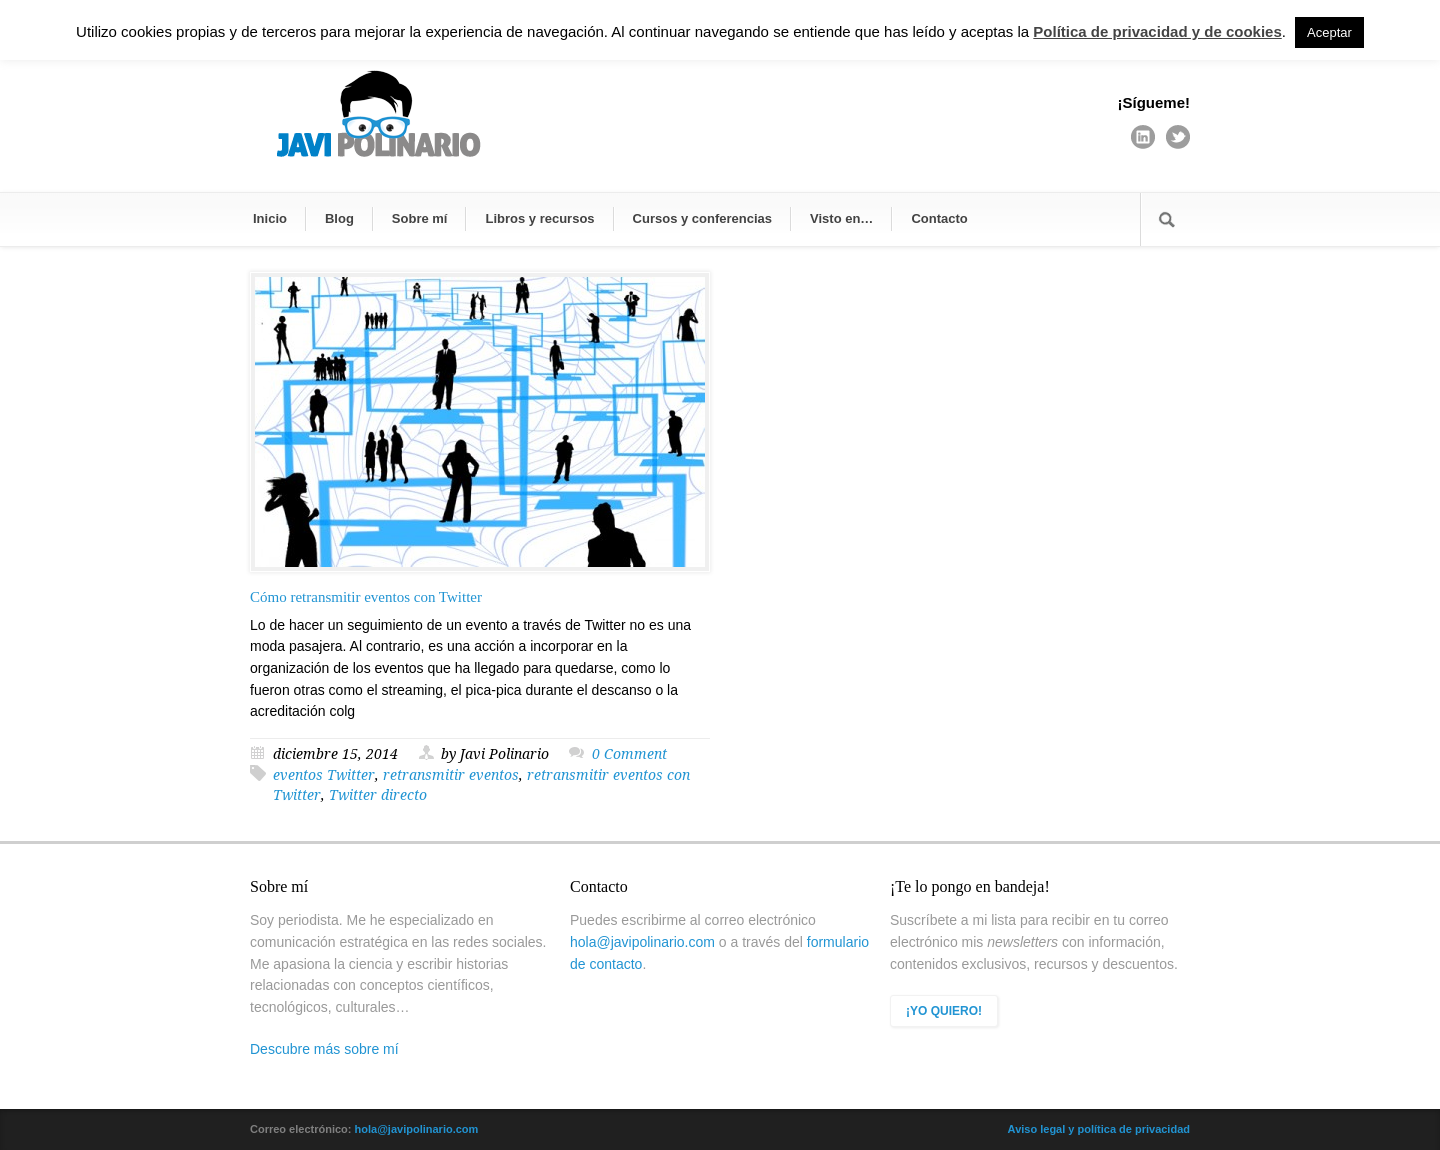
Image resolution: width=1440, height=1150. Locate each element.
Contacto (939, 218)
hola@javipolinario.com (642, 942)
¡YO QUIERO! (944, 1011)
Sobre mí (420, 218)
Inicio (270, 218)
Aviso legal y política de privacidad (1099, 1129)
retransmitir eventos (451, 775)
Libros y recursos (539, 218)
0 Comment (629, 754)
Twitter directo (378, 795)
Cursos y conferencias (702, 218)
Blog (339, 218)
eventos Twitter (324, 775)
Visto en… (841, 218)
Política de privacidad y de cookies (1157, 31)
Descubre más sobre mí (324, 1049)
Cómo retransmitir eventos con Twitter (366, 597)
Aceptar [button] (1329, 32)
